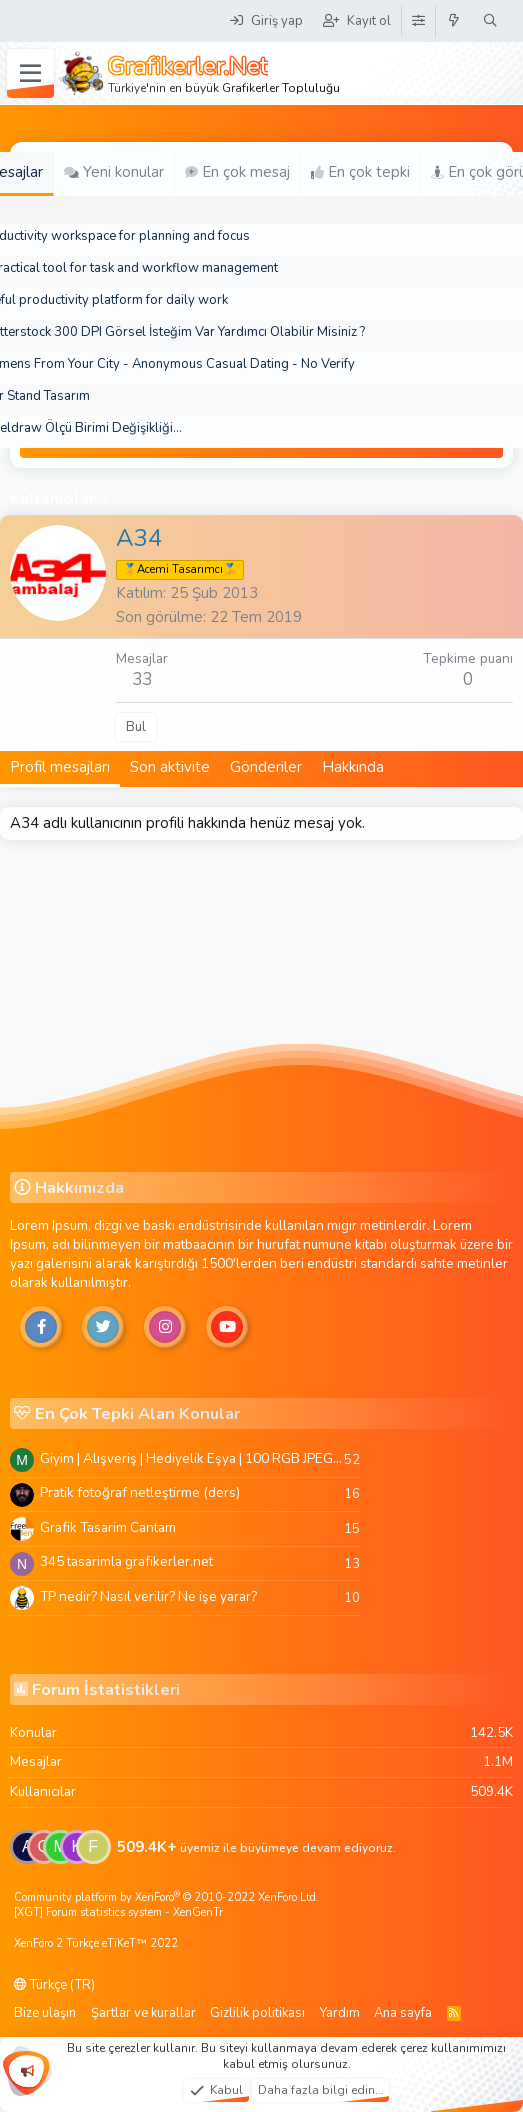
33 (142, 679)
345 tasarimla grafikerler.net (126, 1561)
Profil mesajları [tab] (60, 767)
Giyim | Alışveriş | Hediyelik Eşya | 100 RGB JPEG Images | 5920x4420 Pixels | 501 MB (192, 1458)
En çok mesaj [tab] (237, 172)
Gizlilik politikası (257, 2013)
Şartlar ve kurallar (143, 2013)
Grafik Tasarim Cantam (108, 1527)
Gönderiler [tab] (266, 767)
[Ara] (490, 21)
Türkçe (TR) (54, 1985)
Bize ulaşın (45, 2013)
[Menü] (30, 74)
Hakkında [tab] (353, 767)
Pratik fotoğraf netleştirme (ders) (140, 1492)
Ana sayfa (403, 2013)
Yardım (340, 2013)
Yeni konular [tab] (114, 172)
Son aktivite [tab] (170, 767)
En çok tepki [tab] (360, 172)
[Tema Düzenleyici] (418, 21)
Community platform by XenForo (166, 1897)
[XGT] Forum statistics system (118, 1912)
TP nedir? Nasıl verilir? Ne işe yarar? (148, 1596)
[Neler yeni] (454, 21)
